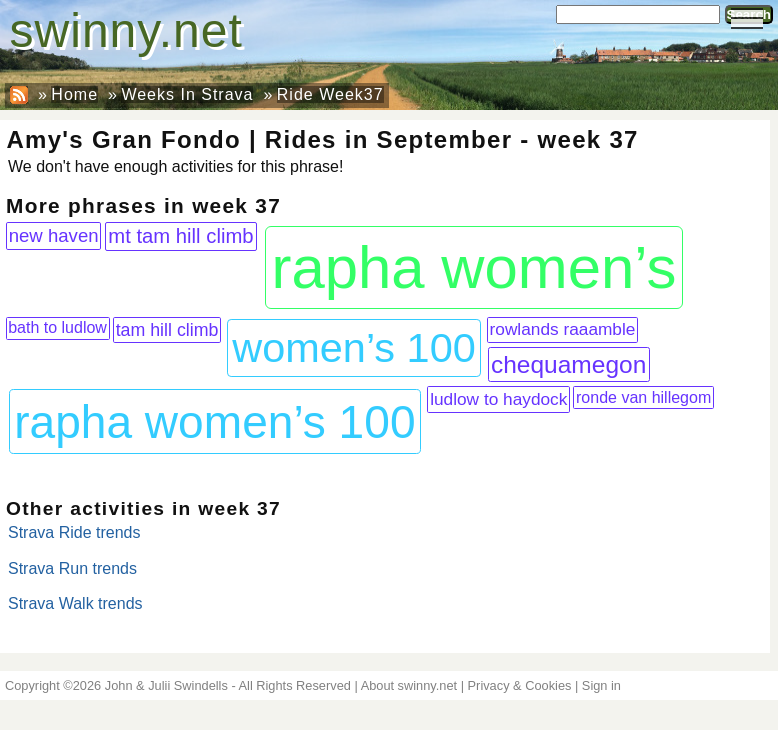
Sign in (601, 685)
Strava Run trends (72, 568)
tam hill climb (167, 330)
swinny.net (126, 30)
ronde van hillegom (643, 397)
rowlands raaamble (563, 329)
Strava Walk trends (75, 603)
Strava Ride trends (74, 532)
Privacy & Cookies (520, 685)
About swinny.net (409, 685)
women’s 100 (354, 347)
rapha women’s (474, 267)
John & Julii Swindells (166, 685)
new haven (54, 235)
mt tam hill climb (180, 236)
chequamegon (568, 364)
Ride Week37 (330, 94)
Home (74, 94)
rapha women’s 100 (214, 422)
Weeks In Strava (187, 94)
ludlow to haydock (498, 399)
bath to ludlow (57, 327)
